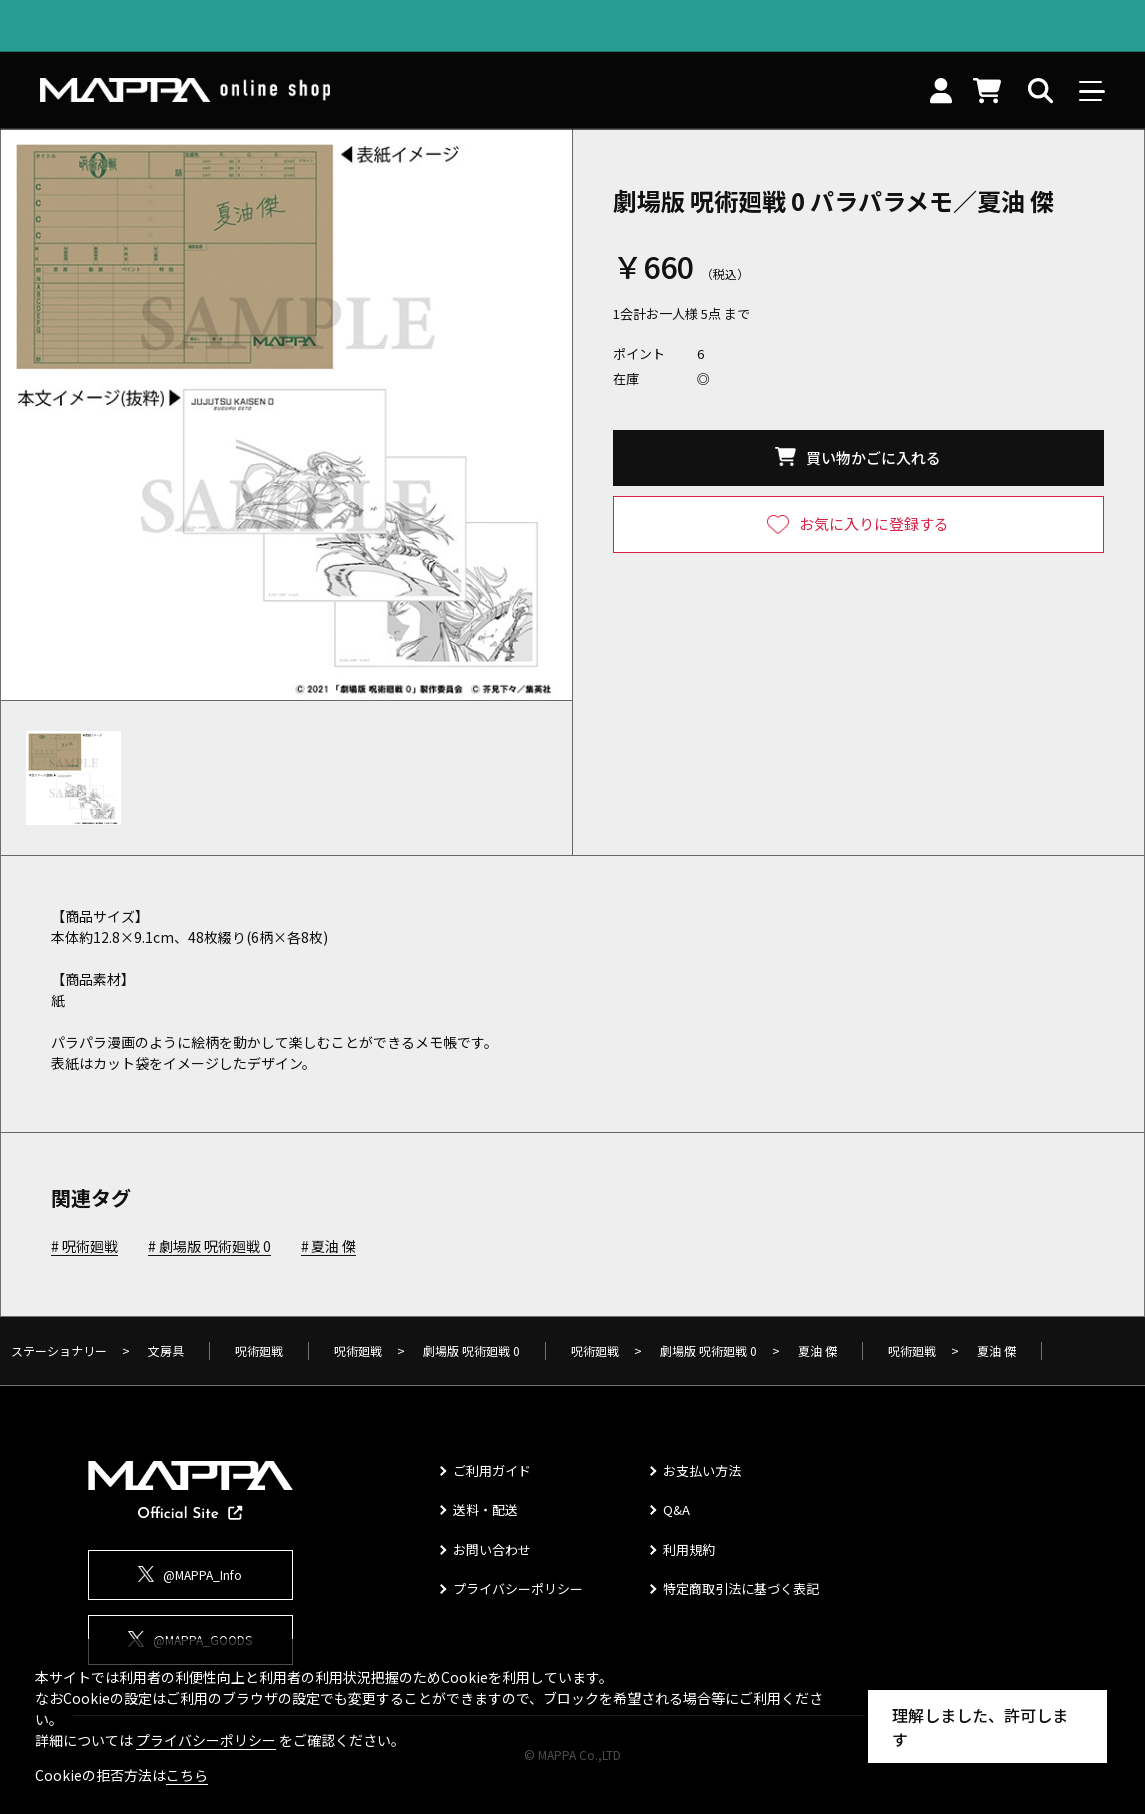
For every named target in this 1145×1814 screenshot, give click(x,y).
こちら (187, 1775)
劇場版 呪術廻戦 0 (215, 1247)
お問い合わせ (492, 1549)
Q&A (676, 1509)
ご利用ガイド (492, 1470)
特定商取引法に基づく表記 (741, 1588)
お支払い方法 (702, 1470)
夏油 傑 (333, 1247)
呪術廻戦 (90, 1247)
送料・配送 (485, 1509)
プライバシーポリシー (518, 1588)
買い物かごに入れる (873, 457)
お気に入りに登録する (874, 523)
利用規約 (689, 1549)
